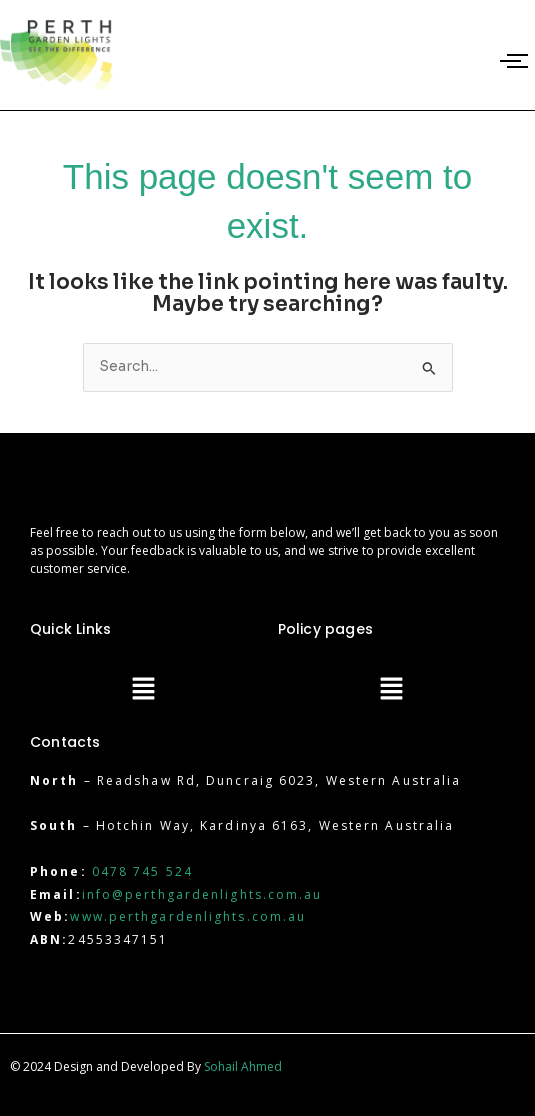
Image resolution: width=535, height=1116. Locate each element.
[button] (144, 690)
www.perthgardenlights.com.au (188, 916)
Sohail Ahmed (243, 1066)
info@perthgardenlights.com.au (202, 894)
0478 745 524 (142, 871)
